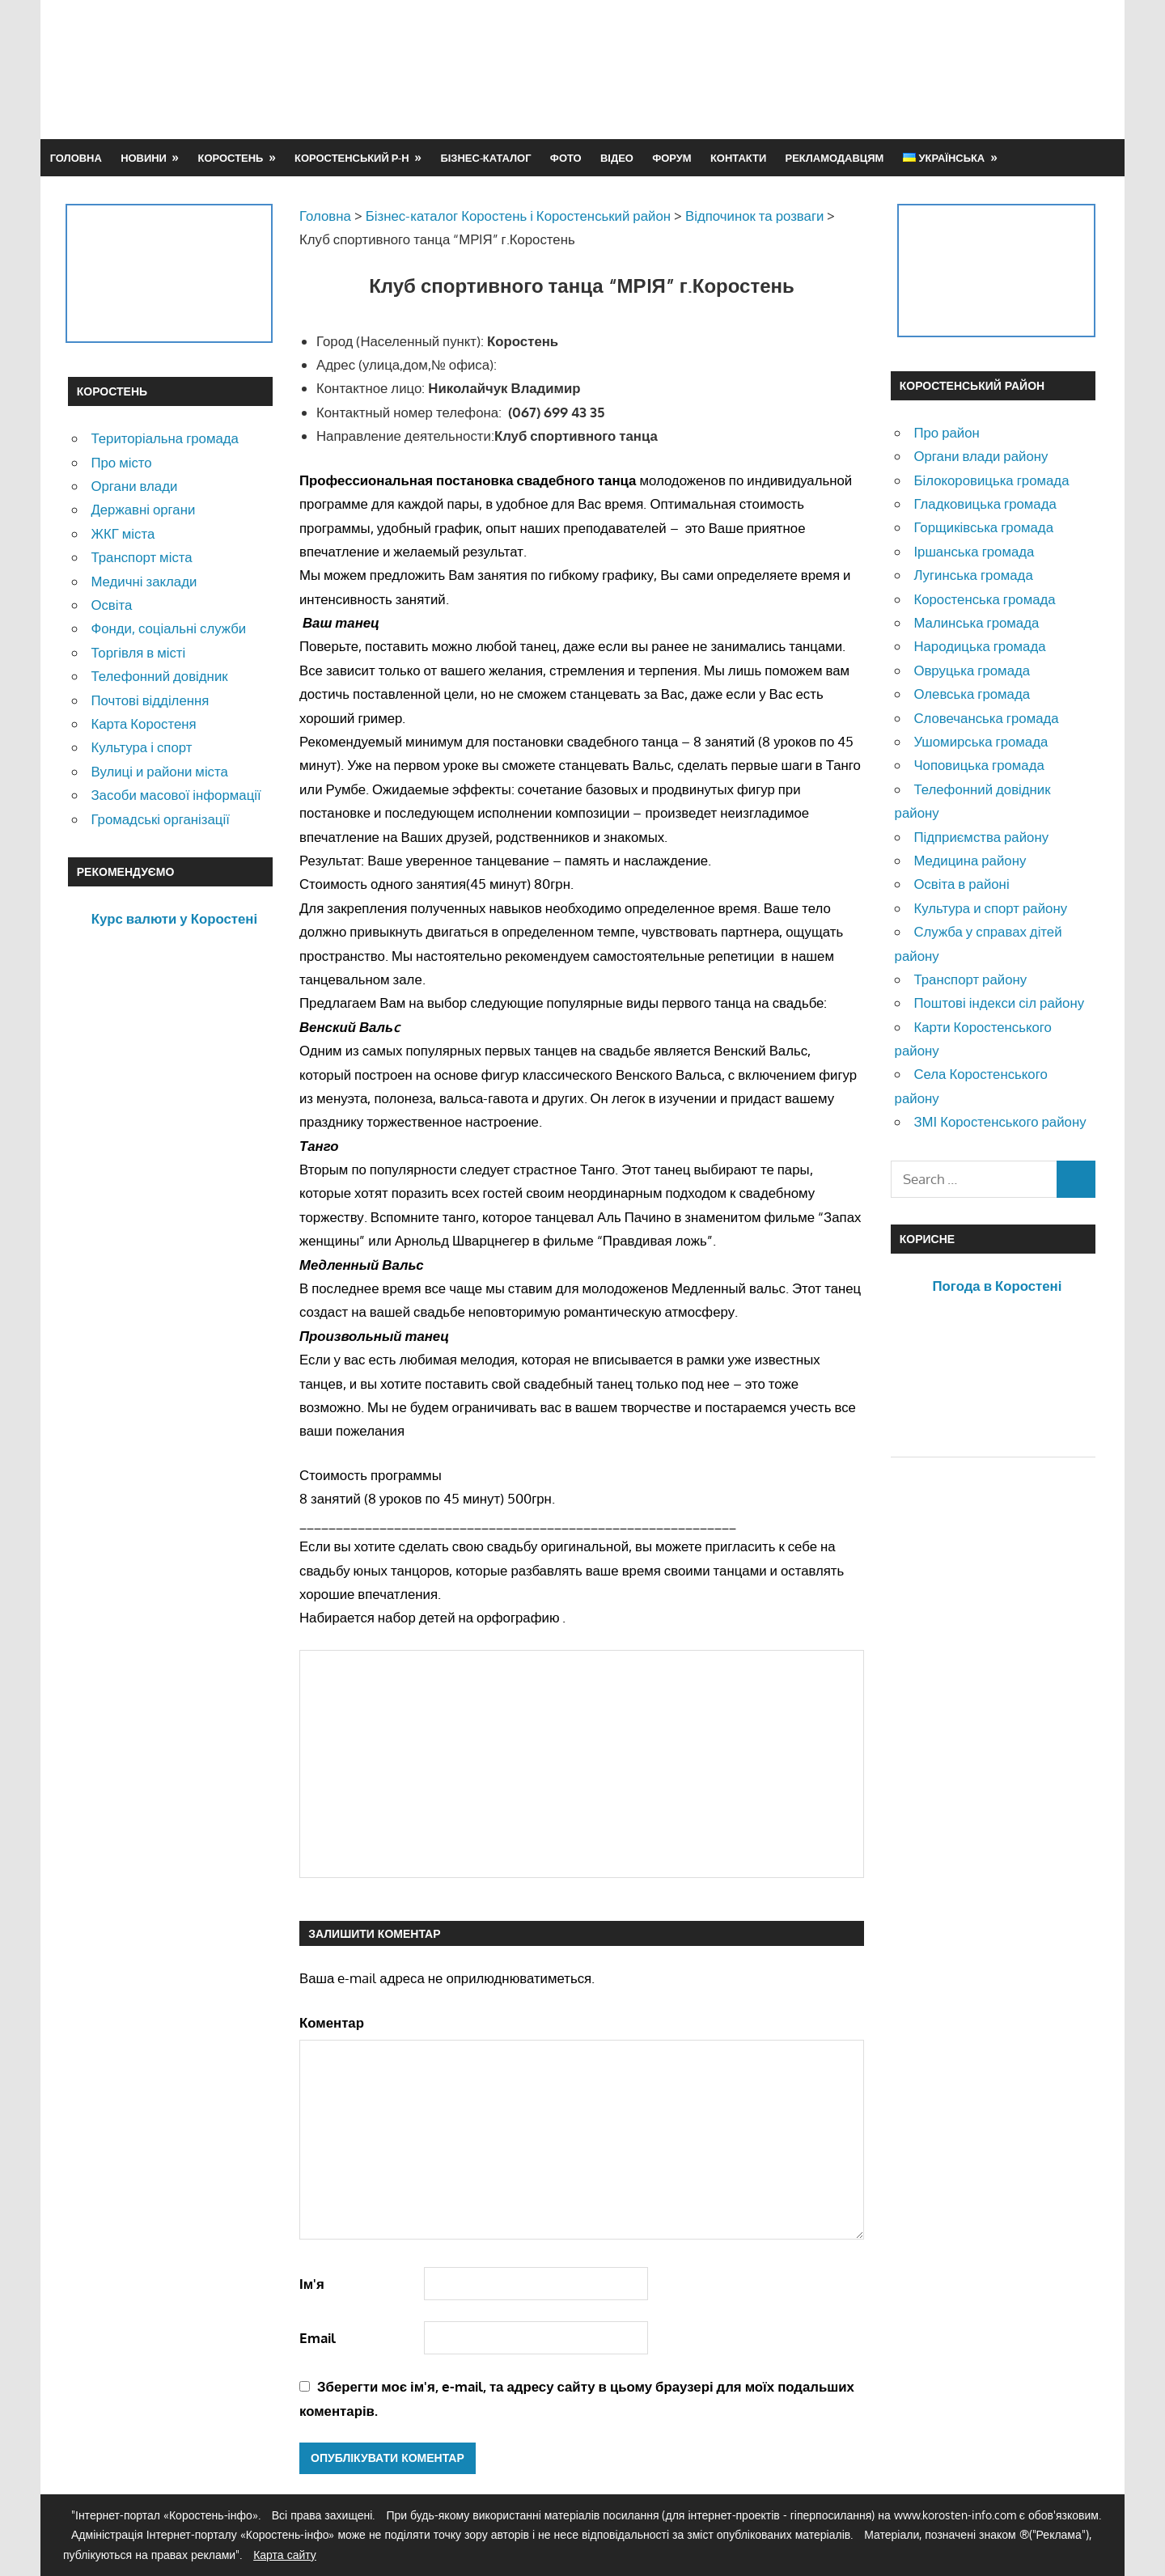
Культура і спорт (141, 746)
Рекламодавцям (835, 157)
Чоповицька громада (978, 764)
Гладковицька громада (984, 503)
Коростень (231, 157)
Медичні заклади (144, 581)
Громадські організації (160, 818)
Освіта (111, 604)
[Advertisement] (802, 68)
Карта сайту (284, 2554)
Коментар (331, 2022)
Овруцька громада (971, 670)
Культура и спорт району (990, 907)
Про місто (121, 462)
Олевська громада (971, 693)
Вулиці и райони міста (159, 771)
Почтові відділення (150, 700)
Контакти (738, 157)
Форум (671, 157)
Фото (566, 157)
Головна (76, 157)
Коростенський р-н (351, 157)
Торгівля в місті (138, 652)
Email (317, 2337)
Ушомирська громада (980, 741)
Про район (946, 432)
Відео (616, 157)
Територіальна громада (165, 437)
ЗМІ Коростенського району (999, 1121)
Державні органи (143, 509)
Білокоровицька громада (991, 480)
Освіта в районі (961, 883)
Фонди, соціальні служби (168, 628)
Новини (144, 157)
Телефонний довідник (159, 675)
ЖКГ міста (123, 533)
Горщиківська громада (983, 526)
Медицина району (969, 860)
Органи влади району (980, 455)
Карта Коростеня (143, 723)
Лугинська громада (972, 574)
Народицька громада (979, 645)
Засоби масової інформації (176, 794)
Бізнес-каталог (485, 157)
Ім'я (311, 2283)
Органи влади (134, 485)
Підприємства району (980, 836)
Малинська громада (976, 622)
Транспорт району (970, 979)
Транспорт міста (141, 556)
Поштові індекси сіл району (998, 1002)
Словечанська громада (985, 717)
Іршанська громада (973, 551)
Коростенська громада (984, 598)
